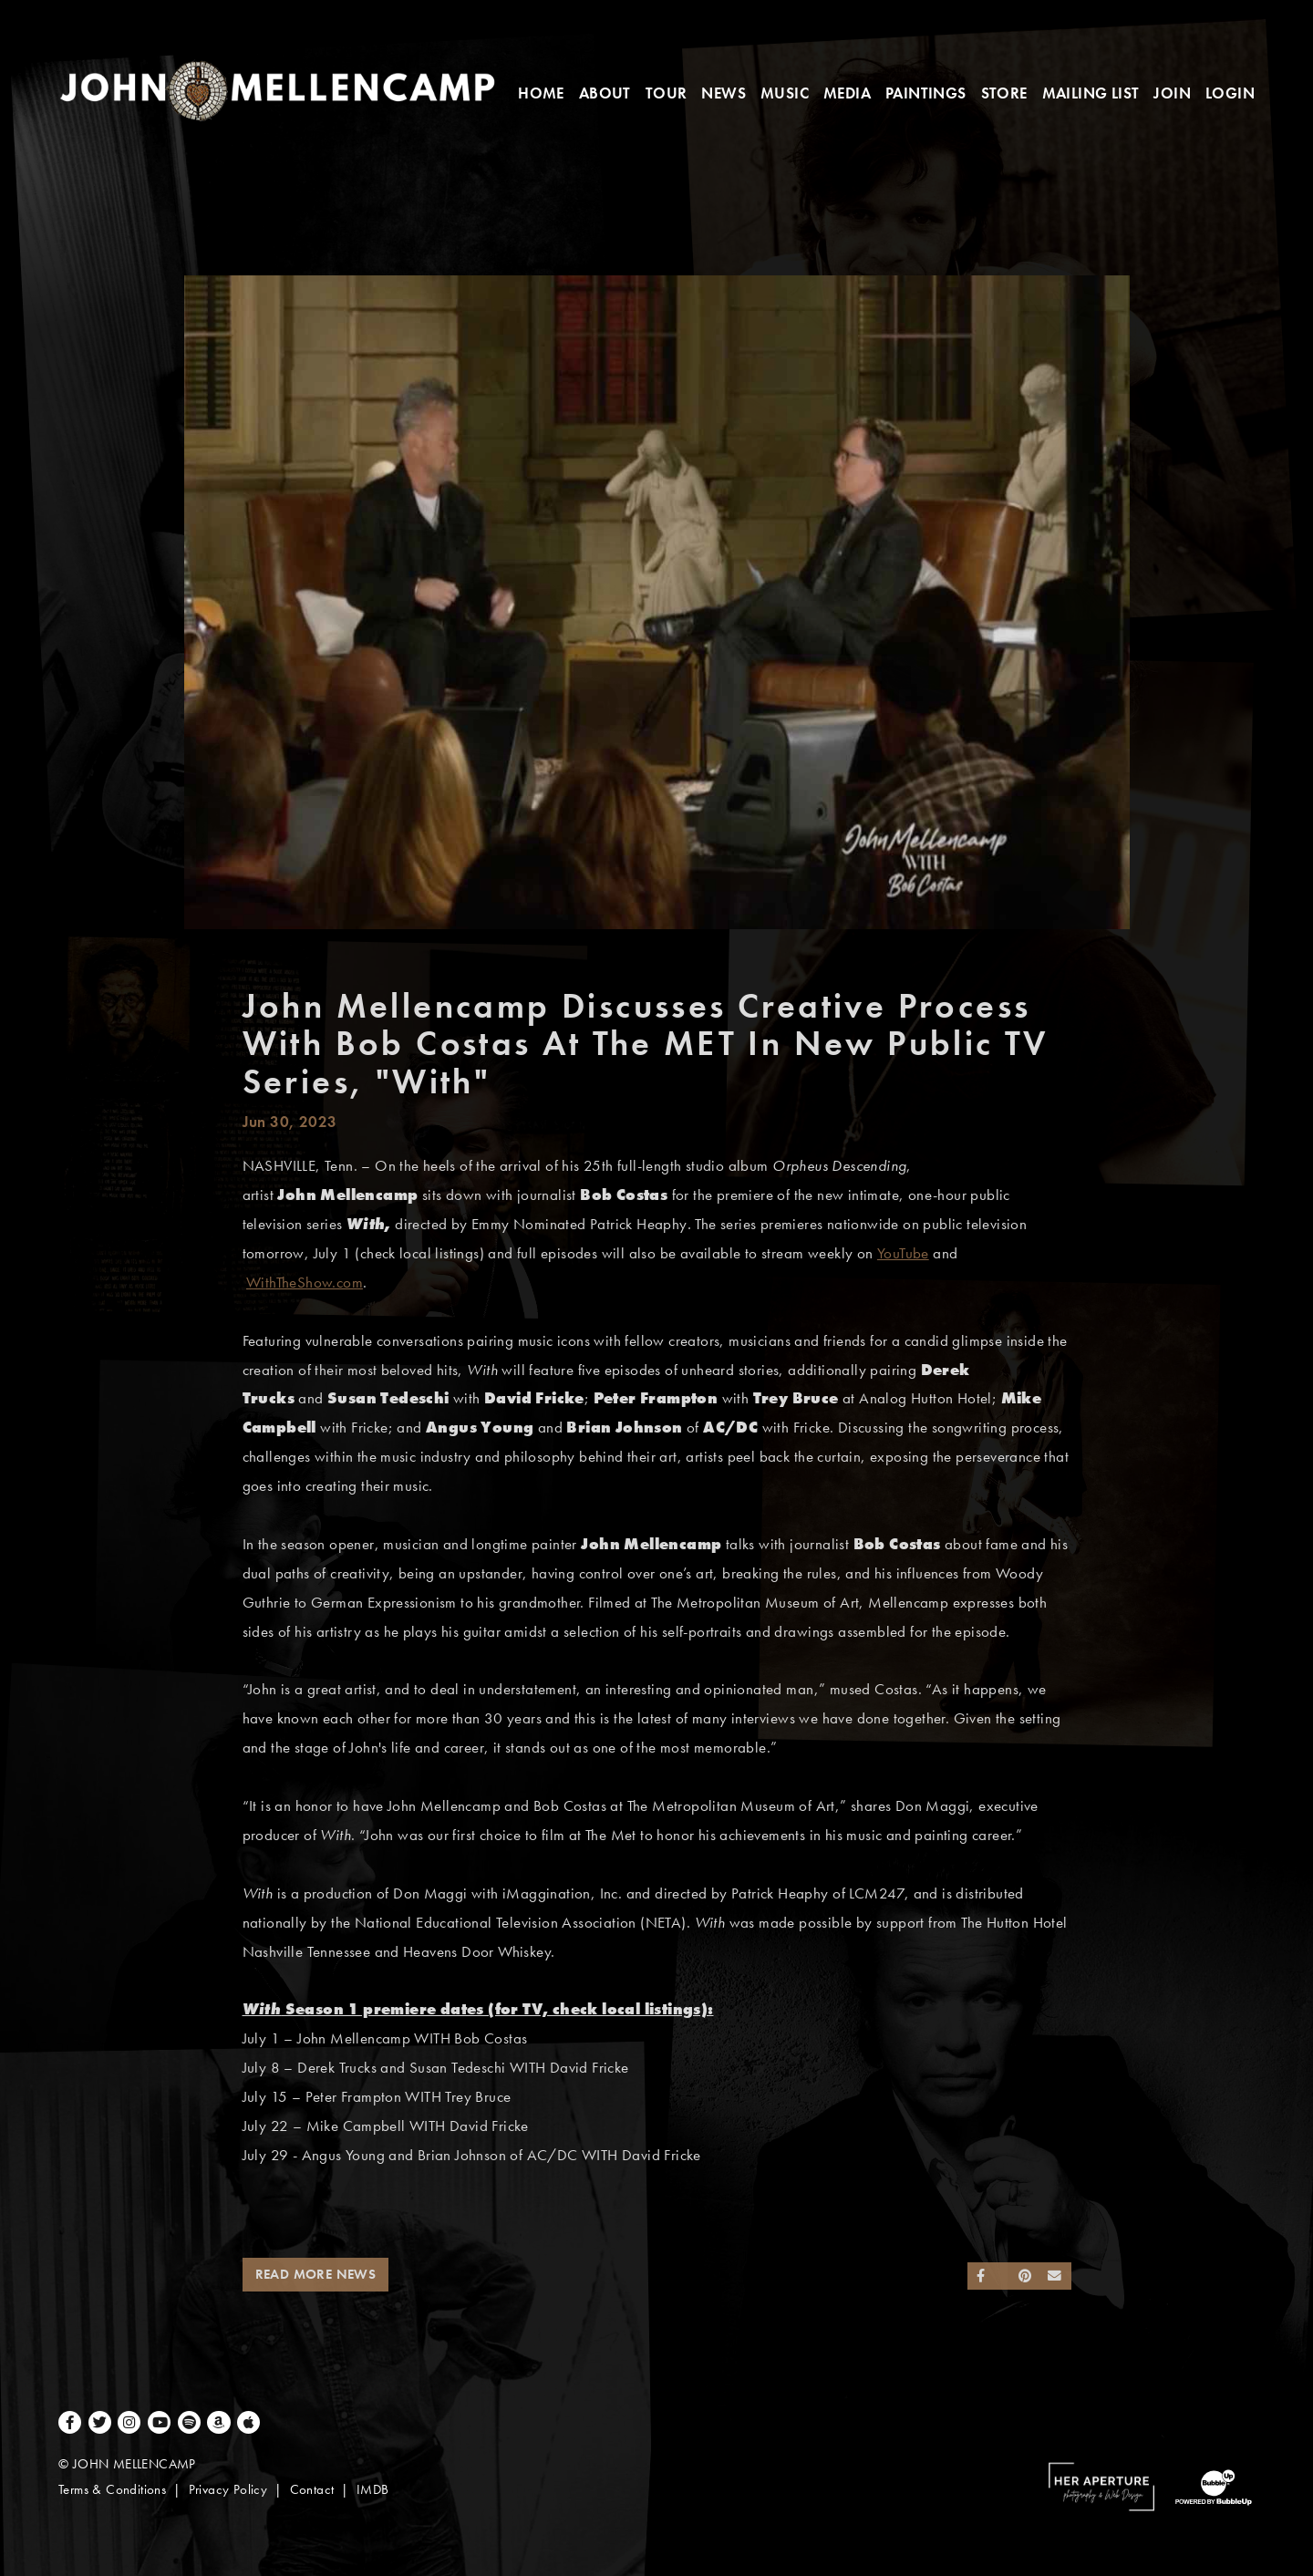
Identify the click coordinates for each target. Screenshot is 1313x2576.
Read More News (316, 2274)
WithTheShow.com (304, 1282)
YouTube (903, 1253)
